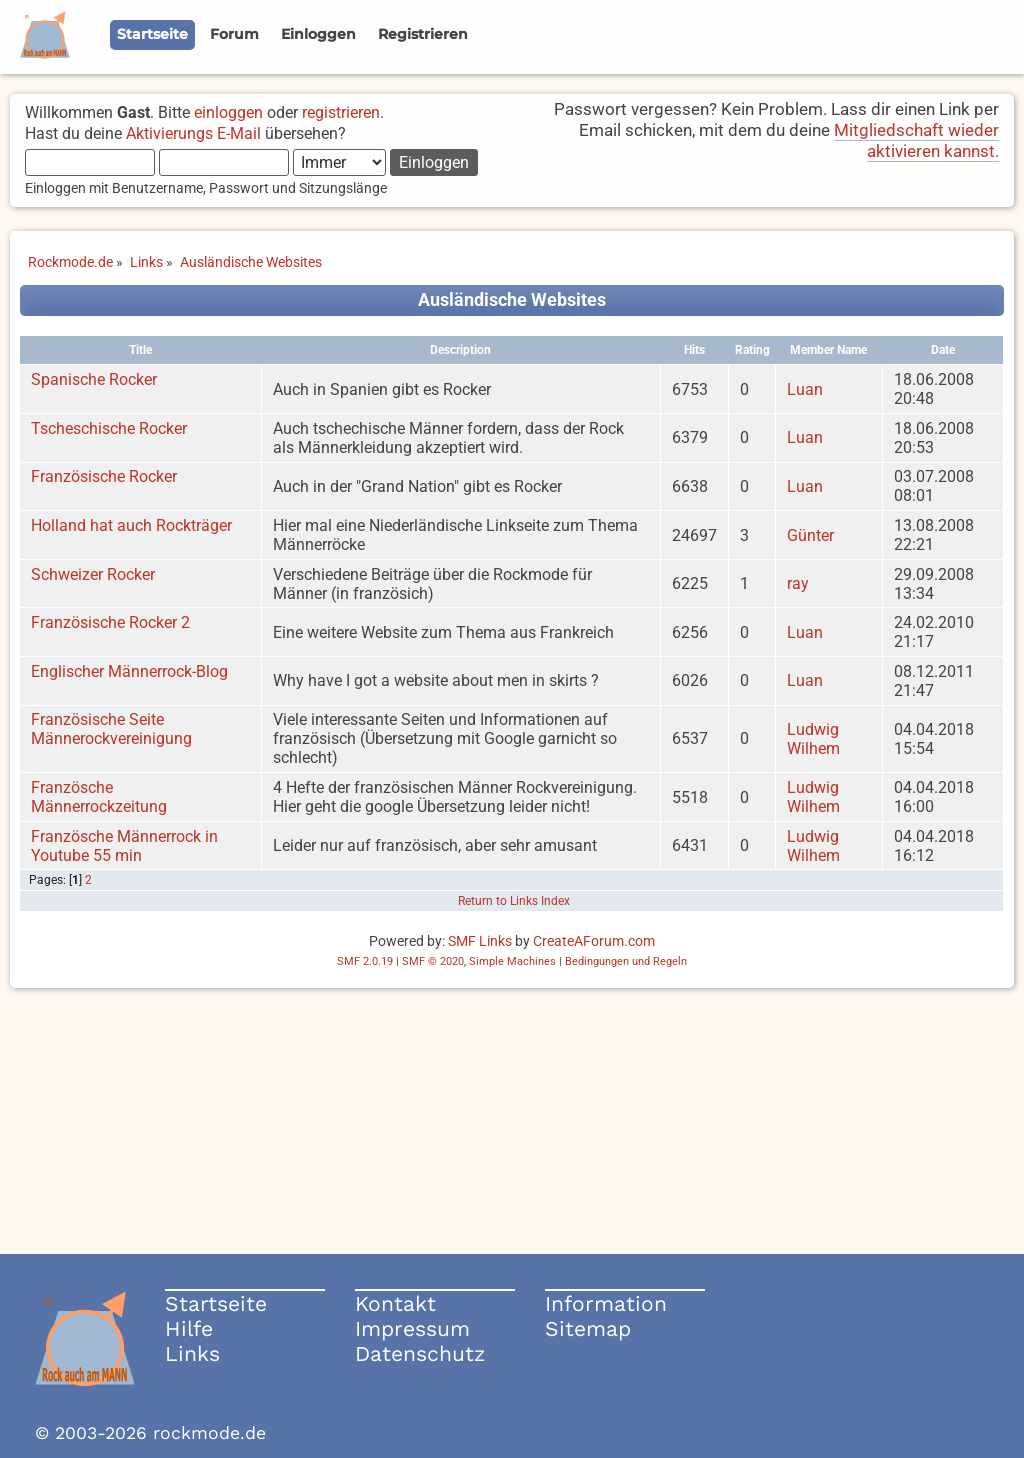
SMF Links (480, 941)
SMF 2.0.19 (365, 961)
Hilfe (189, 1328)
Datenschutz (420, 1353)
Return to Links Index (514, 901)
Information (606, 1303)
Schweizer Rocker (93, 574)
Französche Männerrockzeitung (99, 797)
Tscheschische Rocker (109, 428)
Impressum (412, 1328)
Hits (694, 350)
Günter (810, 535)
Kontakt (395, 1303)
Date (943, 350)
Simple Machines (512, 961)
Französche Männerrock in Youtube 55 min (124, 846)
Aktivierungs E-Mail (193, 133)
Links (192, 1353)
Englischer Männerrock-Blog (129, 671)
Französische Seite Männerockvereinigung (111, 729)
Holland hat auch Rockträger (131, 525)
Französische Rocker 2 (110, 622)
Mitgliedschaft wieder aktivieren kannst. (916, 140)
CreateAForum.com (594, 941)
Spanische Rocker (94, 379)
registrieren (341, 112)
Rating (752, 350)
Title (140, 350)
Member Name (828, 350)
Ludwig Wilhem (813, 739)
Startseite (216, 1303)
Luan (805, 389)
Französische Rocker (104, 476)
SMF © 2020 (433, 961)
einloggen (228, 112)
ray (798, 583)
